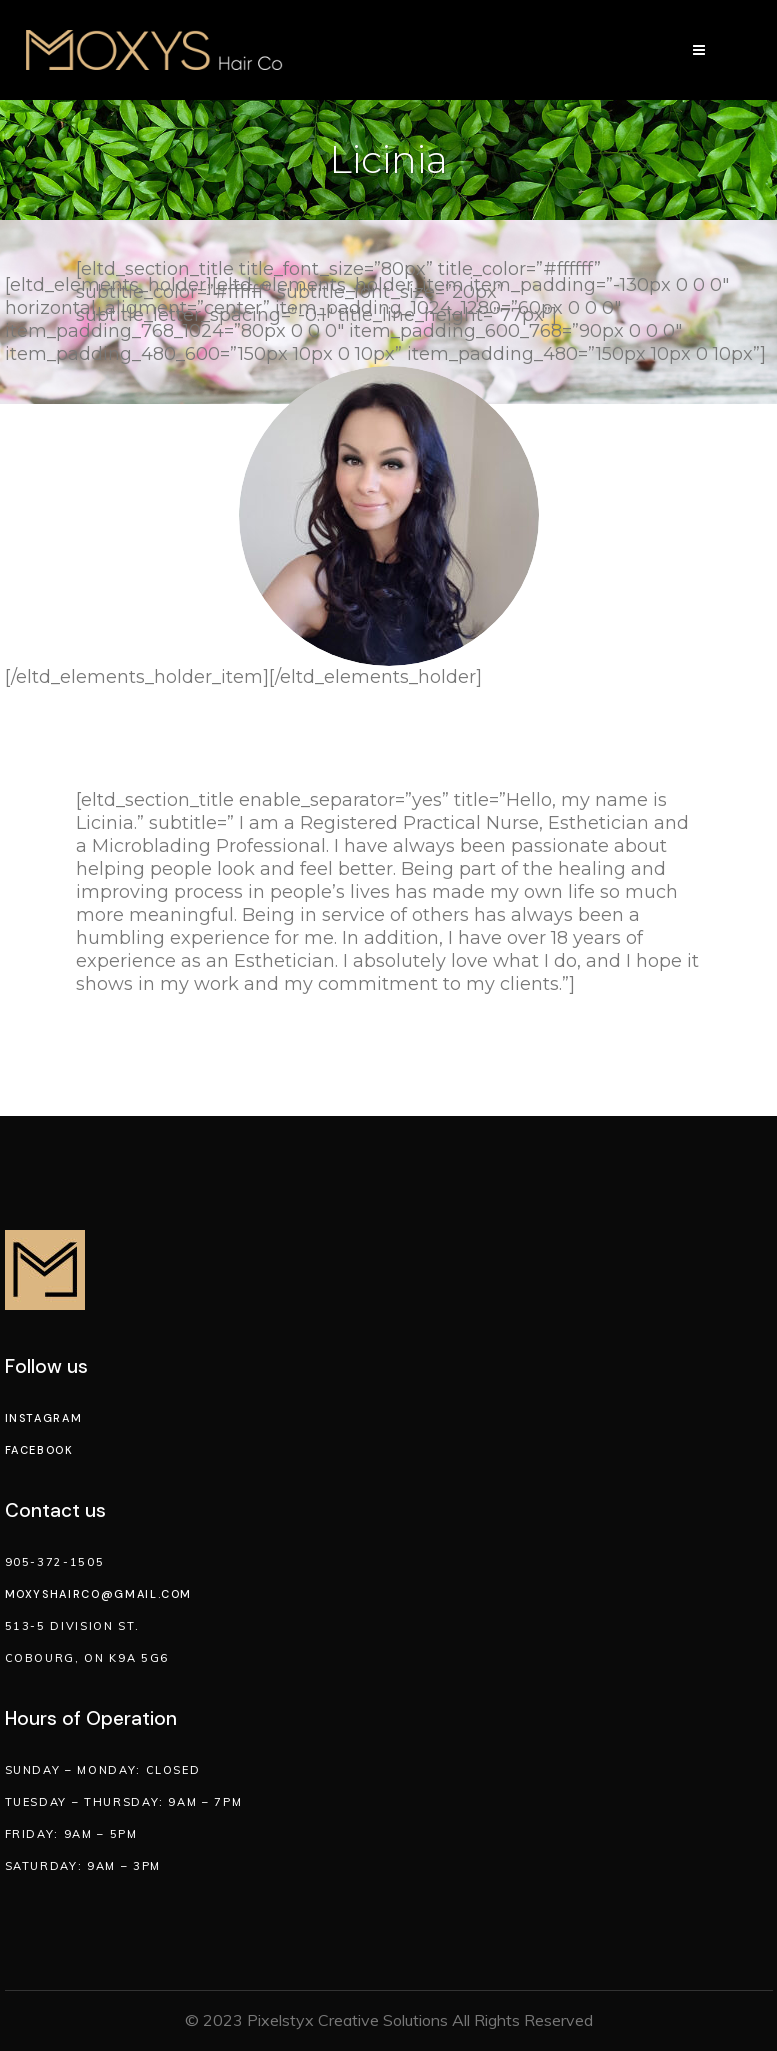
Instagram (44, 1418)
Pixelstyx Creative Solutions (347, 2020)
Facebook (39, 1450)
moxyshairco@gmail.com (99, 1594)
